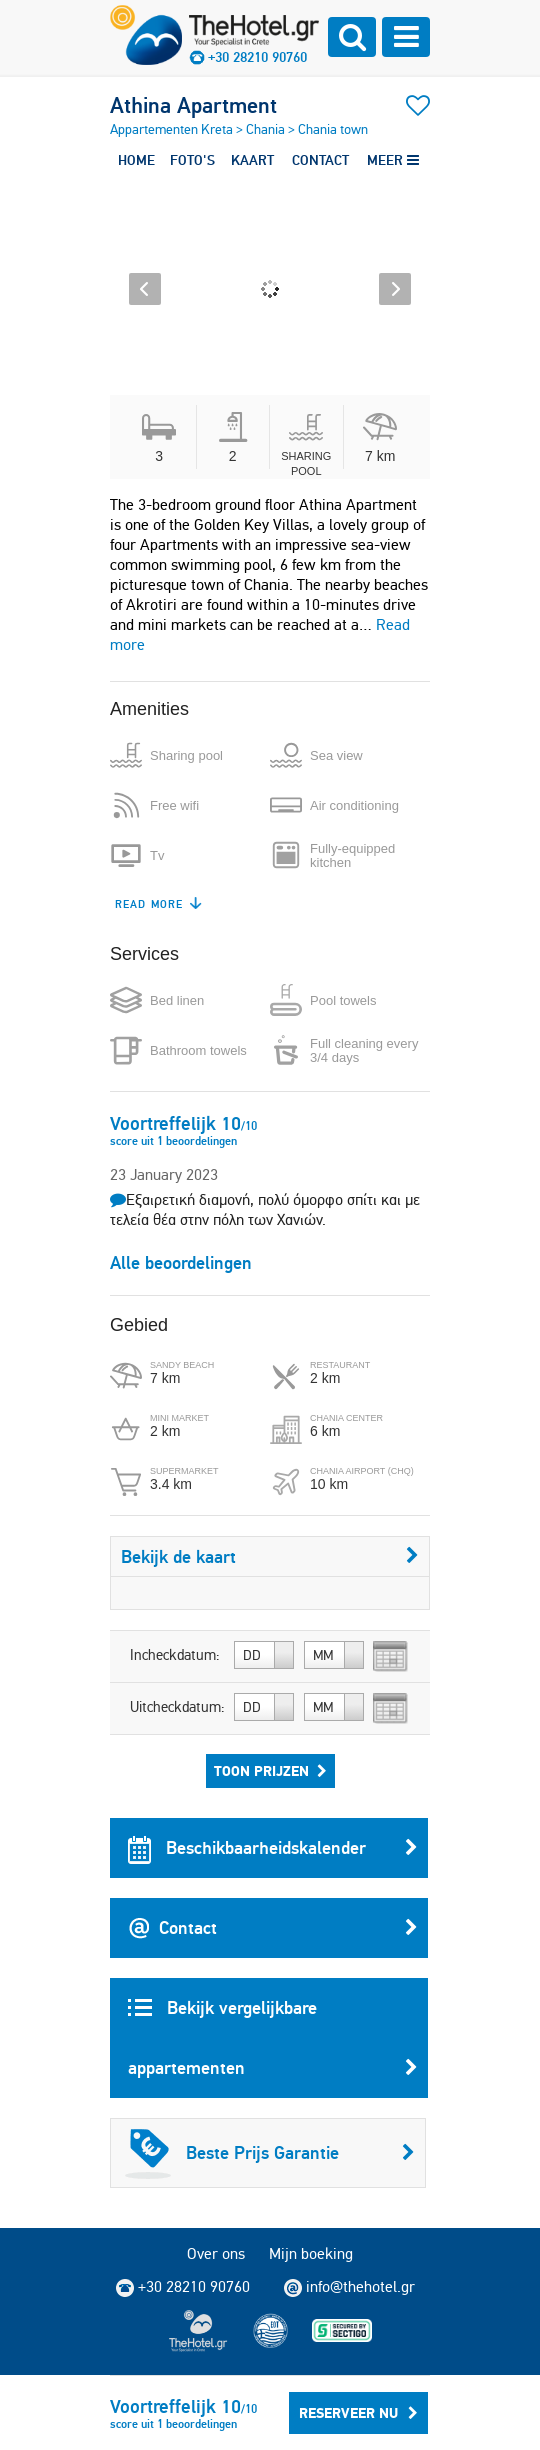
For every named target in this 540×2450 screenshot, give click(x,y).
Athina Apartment (193, 105)
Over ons (216, 2253)
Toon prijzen (270, 1771)
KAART (252, 160)
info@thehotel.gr (349, 2287)
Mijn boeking (311, 2253)
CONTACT (320, 160)
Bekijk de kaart (270, 1556)
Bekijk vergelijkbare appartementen (273, 2047)
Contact (273, 1928)
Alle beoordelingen (181, 1262)
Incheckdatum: (175, 1655)
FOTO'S (192, 160)
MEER (393, 160)
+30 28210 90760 (257, 57)
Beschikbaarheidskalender (273, 1848)
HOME (136, 160)
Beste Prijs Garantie (270, 2153)
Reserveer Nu (358, 2413)
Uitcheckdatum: (177, 1707)
